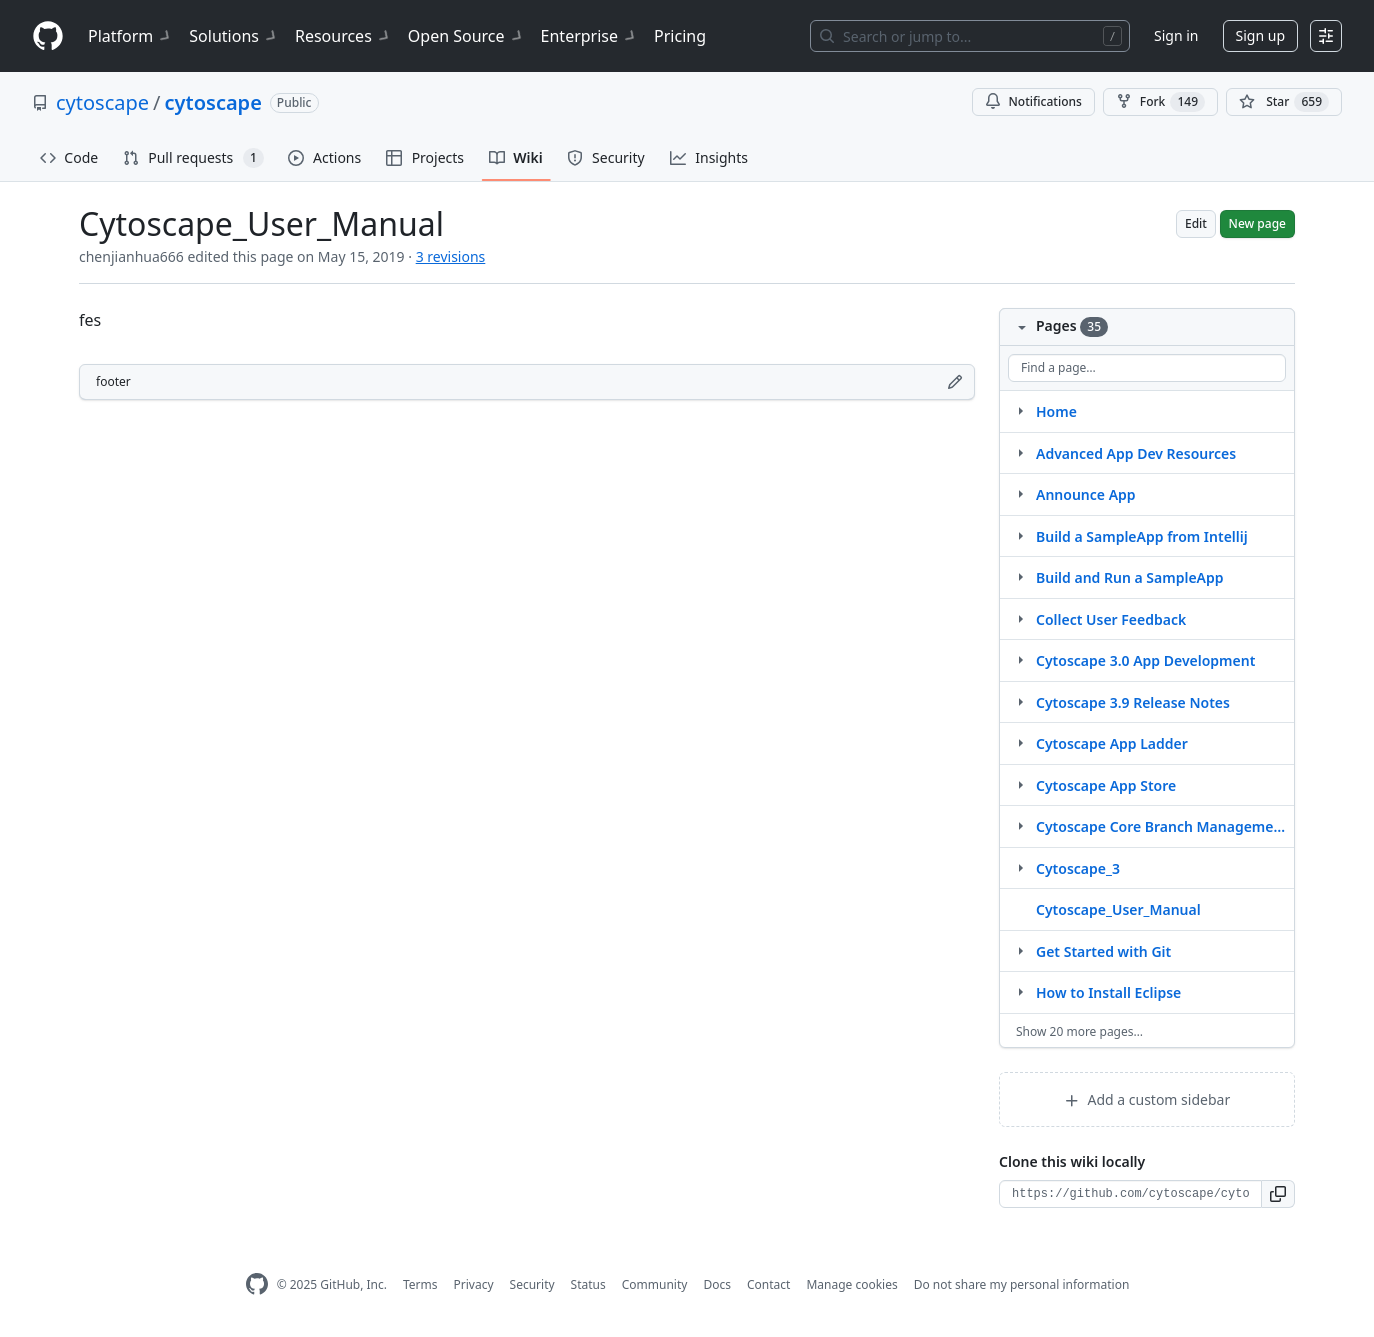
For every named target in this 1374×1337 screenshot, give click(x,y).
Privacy (474, 1284)
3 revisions (451, 256)
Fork (1160, 102)
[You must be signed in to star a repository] (1284, 102)
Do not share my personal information (1022, 1284)
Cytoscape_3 (1078, 868)
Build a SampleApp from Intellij (1142, 536)
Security (532, 1284)
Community (655, 1284)
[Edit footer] (955, 382)
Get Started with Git (1103, 951)
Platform (130, 36)
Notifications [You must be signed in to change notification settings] (1033, 101)
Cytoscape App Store (1106, 785)
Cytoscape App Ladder (1112, 743)
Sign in (1176, 35)
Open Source (466, 36)
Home (1056, 411)
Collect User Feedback (1111, 619)
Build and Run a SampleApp (1130, 577)
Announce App (1086, 494)
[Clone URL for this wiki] (1130, 1194)
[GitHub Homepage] (257, 1284)
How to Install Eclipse (1108, 992)
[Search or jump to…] (970, 36)
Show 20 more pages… (1079, 1031)
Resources (343, 36)
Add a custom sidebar (1147, 1099)
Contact (768, 1284)
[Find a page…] (1147, 368)
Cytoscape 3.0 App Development (1145, 660)
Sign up (1260, 35)
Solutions (234, 36)
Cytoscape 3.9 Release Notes (1133, 702)
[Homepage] (48, 36)
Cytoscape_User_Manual (1118, 909)
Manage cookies (851, 1284)
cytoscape (102, 102)
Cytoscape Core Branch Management (1161, 826)
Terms (420, 1284)
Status (588, 1284)
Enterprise (589, 36)
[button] (1278, 1194)
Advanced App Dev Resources (1136, 453)
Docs (717, 1284)
